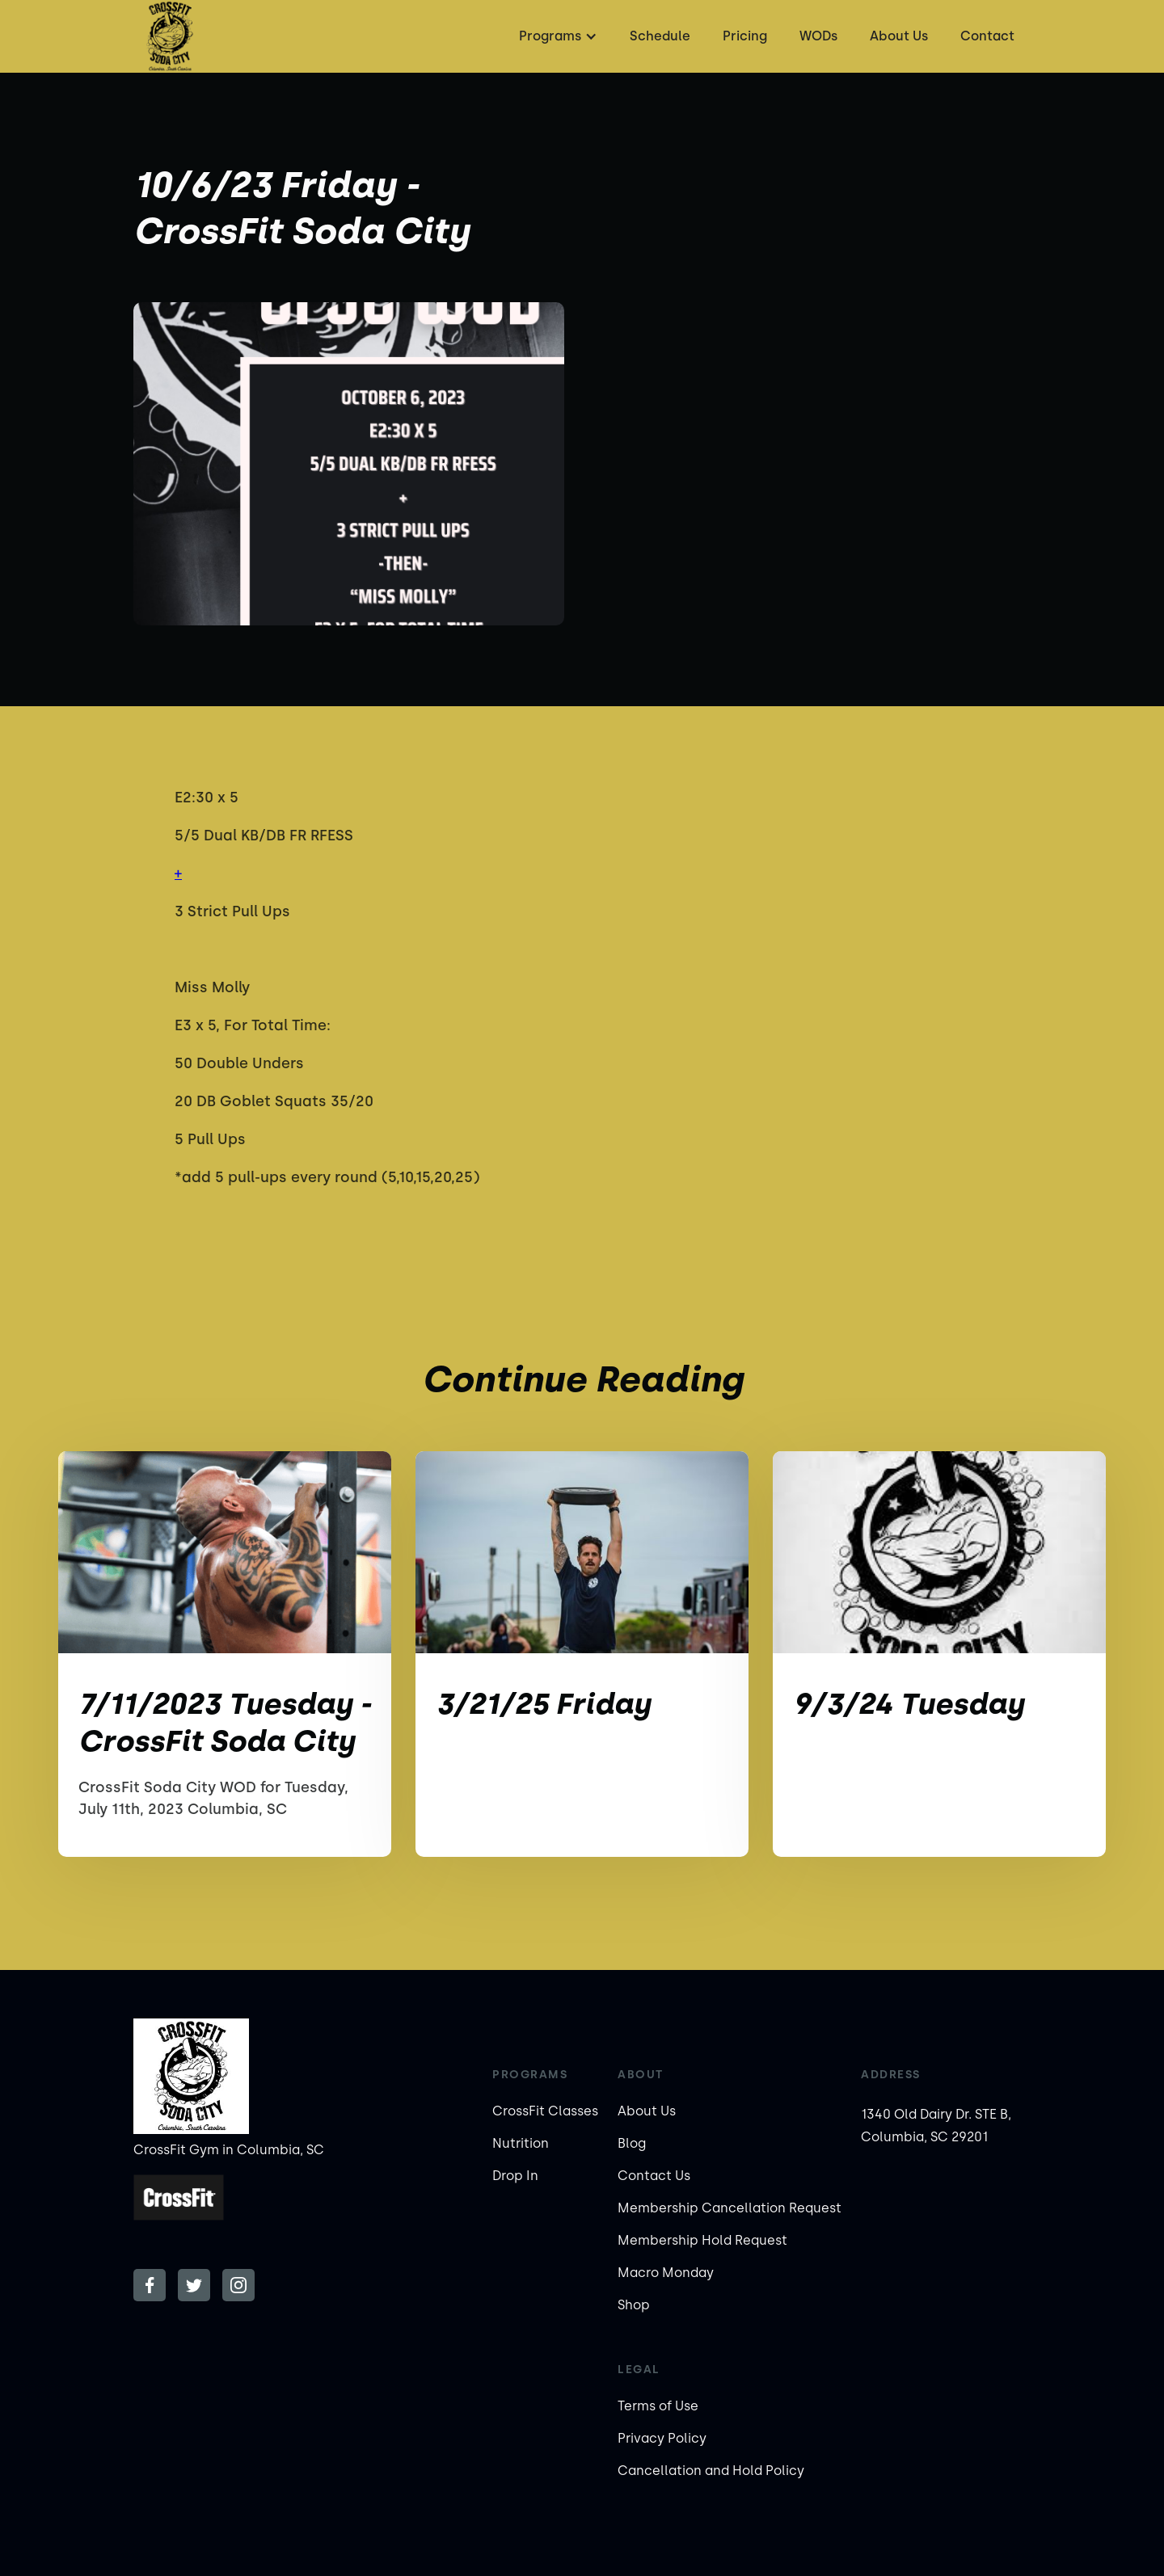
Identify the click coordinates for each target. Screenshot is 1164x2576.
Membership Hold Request (702, 2240)
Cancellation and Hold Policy (711, 2470)
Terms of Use (658, 2406)
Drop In (515, 2175)
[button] (556, 36)
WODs (818, 36)
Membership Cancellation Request (729, 2208)
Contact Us (654, 2175)
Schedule (660, 36)
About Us (899, 36)
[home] (169, 36)
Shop (634, 2305)
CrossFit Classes (545, 2111)
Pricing (745, 36)
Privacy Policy (662, 2438)
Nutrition (520, 2143)
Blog (632, 2143)
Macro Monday (666, 2272)
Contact (987, 36)
